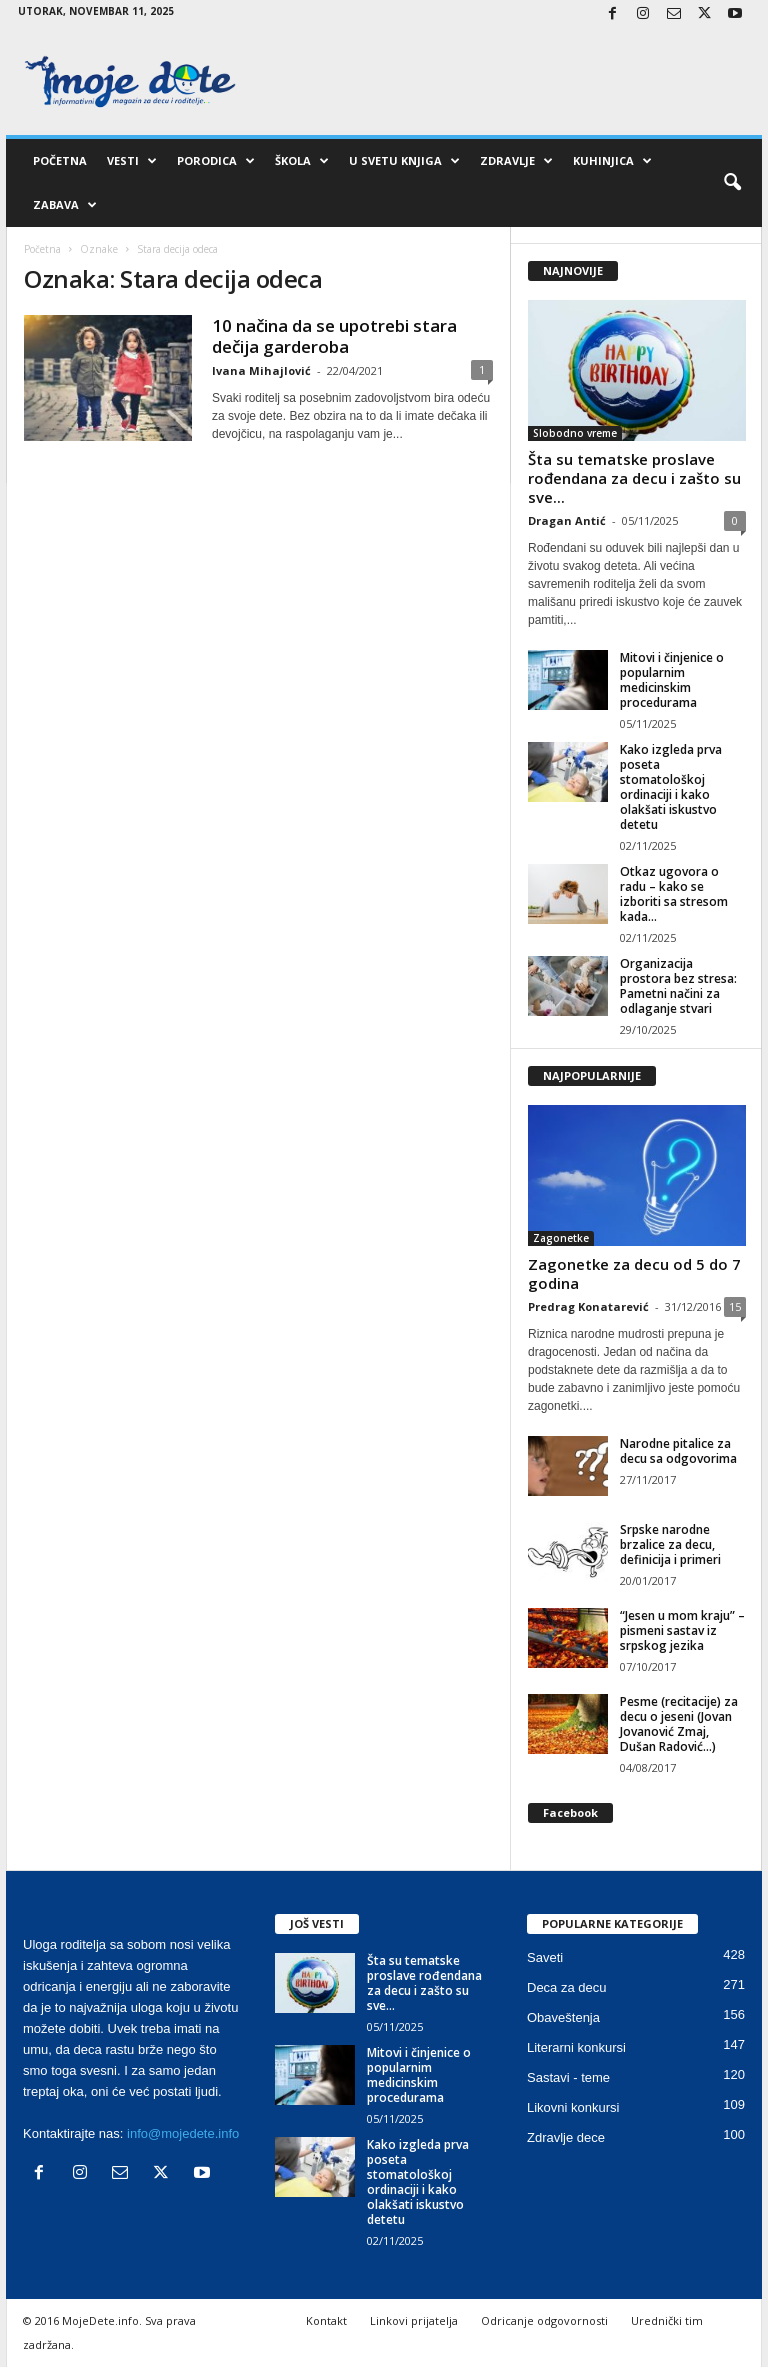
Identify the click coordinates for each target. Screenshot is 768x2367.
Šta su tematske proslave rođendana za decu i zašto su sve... (634, 478)
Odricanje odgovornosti (544, 2320)
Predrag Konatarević (588, 1306)
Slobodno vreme (575, 433)
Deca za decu (567, 1987)
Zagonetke (561, 1238)
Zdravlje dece (566, 2137)
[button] (732, 183)
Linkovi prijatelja (414, 2320)
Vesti (132, 161)
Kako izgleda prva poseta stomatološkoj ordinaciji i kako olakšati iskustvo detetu (671, 787)
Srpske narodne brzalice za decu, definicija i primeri (670, 1544)
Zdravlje (516, 161)
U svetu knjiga (404, 161)
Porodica (216, 161)
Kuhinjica (612, 161)
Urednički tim (667, 2320)
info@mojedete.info (183, 2133)
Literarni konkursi (576, 2047)
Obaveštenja (563, 2017)
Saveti (545, 1957)
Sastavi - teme (568, 2077)
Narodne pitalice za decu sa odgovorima (678, 1451)
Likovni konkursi (573, 2107)
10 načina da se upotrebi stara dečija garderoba (334, 336)
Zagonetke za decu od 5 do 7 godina (634, 1273)
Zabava (65, 205)
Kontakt (326, 2320)
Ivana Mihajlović (261, 370)
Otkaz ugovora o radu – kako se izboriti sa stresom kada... (674, 894)
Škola (302, 161)
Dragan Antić (567, 520)
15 (735, 1306)
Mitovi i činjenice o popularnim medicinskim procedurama (672, 680)
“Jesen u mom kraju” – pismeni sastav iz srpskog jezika (682, 1630)
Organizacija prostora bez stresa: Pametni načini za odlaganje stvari (678, 986)
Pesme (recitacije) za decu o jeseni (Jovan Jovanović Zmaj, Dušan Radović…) (679, 1724)
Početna (60, 160)
